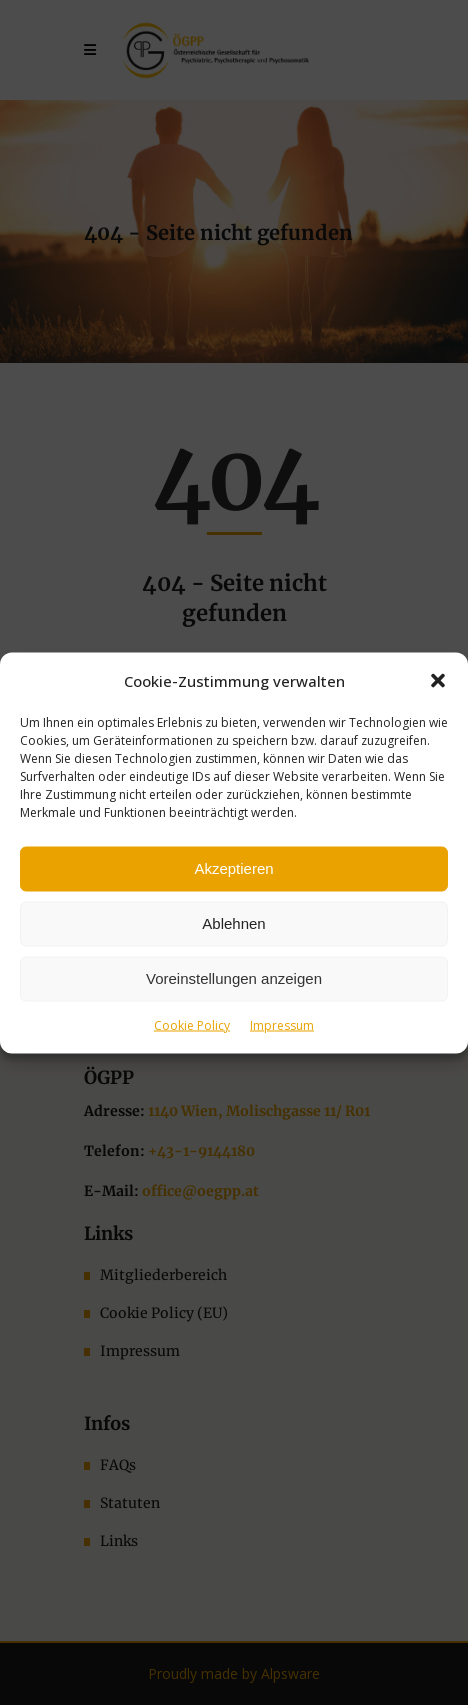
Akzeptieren (233, 868)
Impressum (282, 1024)
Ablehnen (233, 923)
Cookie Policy (192, 1024)
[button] (438, 680)
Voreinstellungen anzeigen (234, 978)
